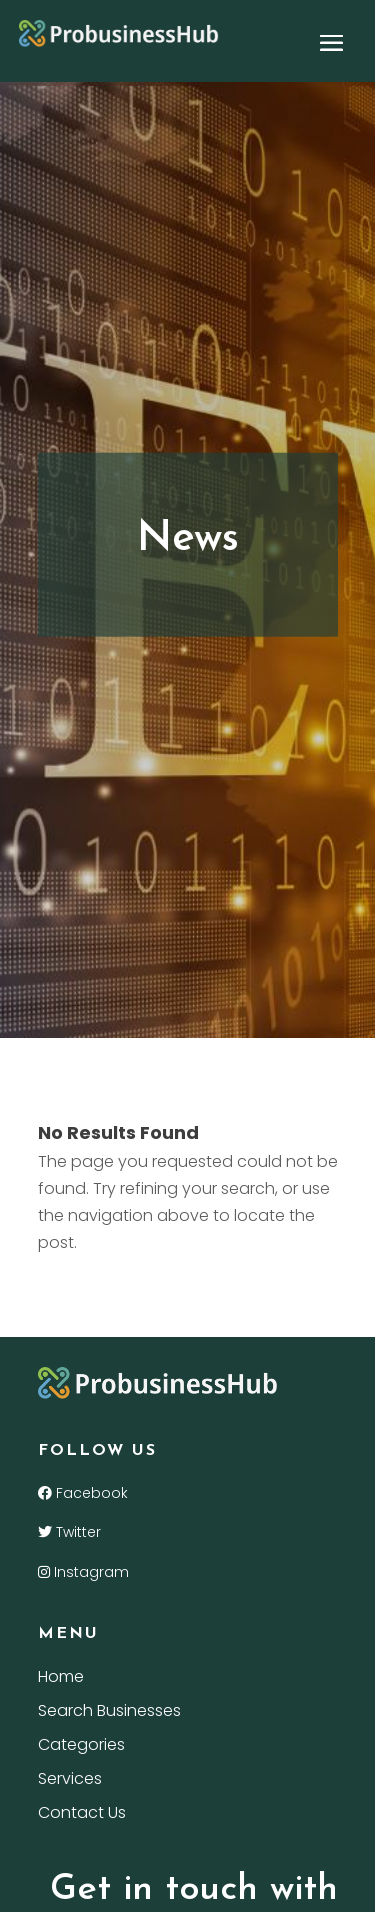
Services (70, 1781)
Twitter (69, 1532)
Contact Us (82, 1815)
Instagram (83, 1572)
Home (61, 1679)
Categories (81, 1747)
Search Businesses (109, 1713)
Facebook (83, 1493)
